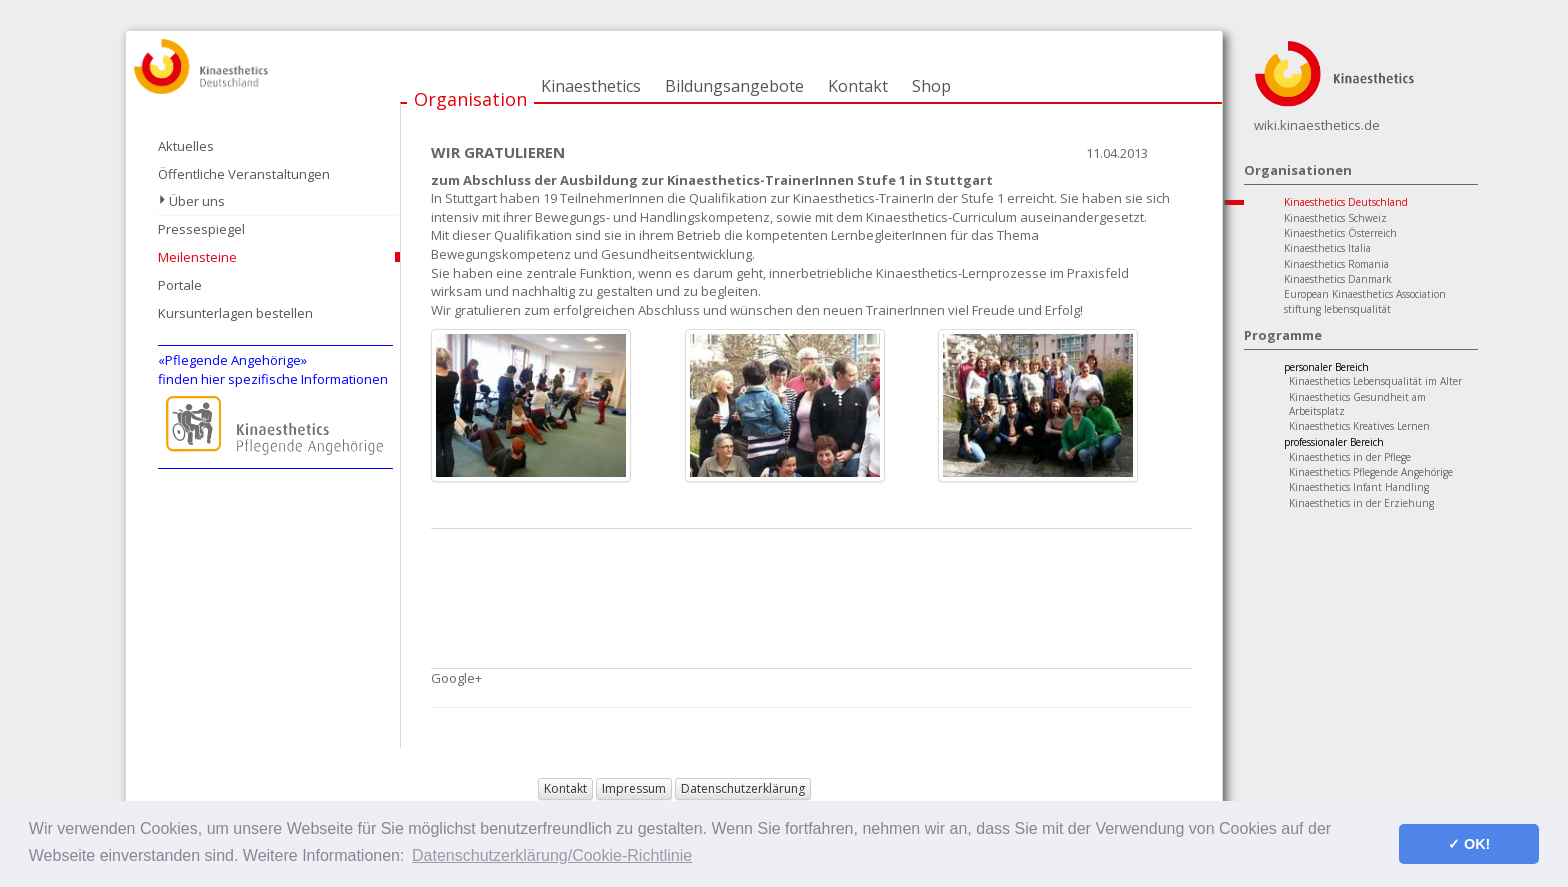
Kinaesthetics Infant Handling (1359, 487)
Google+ (456, 678)
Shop (931, 86)
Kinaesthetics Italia (1327, 248)
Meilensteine (197, 257)
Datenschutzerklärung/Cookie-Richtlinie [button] (552, 855)
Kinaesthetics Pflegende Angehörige (1371, 472)
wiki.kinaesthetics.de (1317, 125)
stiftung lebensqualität (1337, 309)
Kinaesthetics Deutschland (1346, 202)
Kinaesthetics (591, 86)
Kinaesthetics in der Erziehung (1361, 503)
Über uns (197, 201)
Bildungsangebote (734, 86)
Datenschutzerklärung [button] (743, 788)
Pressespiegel (201, 229)
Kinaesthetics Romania (1336, 264)
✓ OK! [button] (1469, 844)
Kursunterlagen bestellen (235, 313)
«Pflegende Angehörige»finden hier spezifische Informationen (273, 369)
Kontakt (858, 86)
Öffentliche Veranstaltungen (244, 174)
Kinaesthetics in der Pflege (1350, 457)
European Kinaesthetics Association (1365, 294)
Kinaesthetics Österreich (1340, 233)
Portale (180, 285)
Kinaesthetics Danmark (1338, 279)
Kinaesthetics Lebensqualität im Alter (1375, 381)
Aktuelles (186, 146)
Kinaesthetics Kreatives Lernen (1359, 426)
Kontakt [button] (565, 788)
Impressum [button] (634, 788)
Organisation (470, 99)
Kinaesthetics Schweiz (1335, 218)
